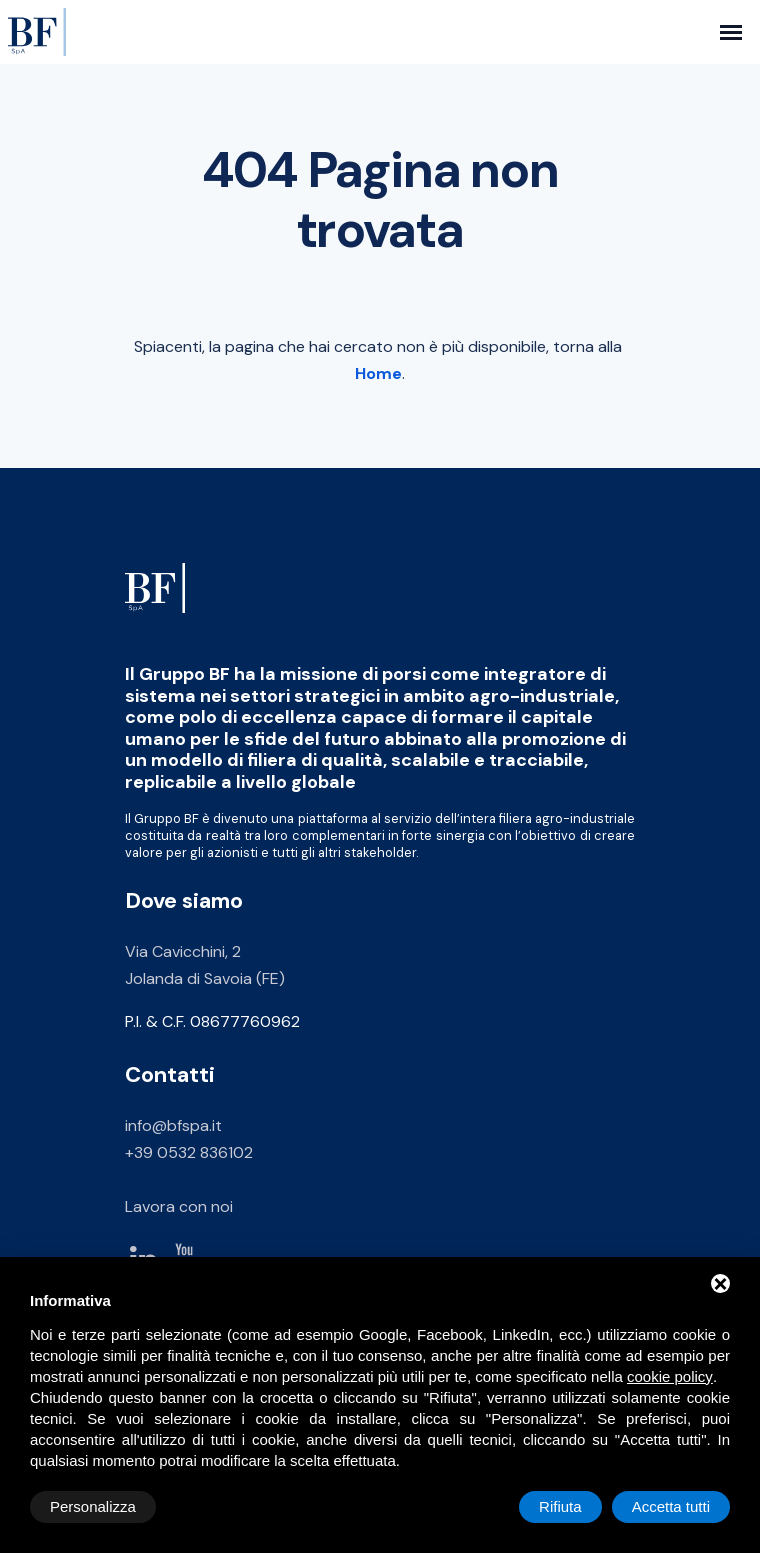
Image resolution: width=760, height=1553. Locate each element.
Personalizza (93, 1506)
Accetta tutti (671, 1506)
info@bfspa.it (173, 1125)
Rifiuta (560, 1506)
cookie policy (670, 1376)
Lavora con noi (179, 1206)
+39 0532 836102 (189, 1152)
